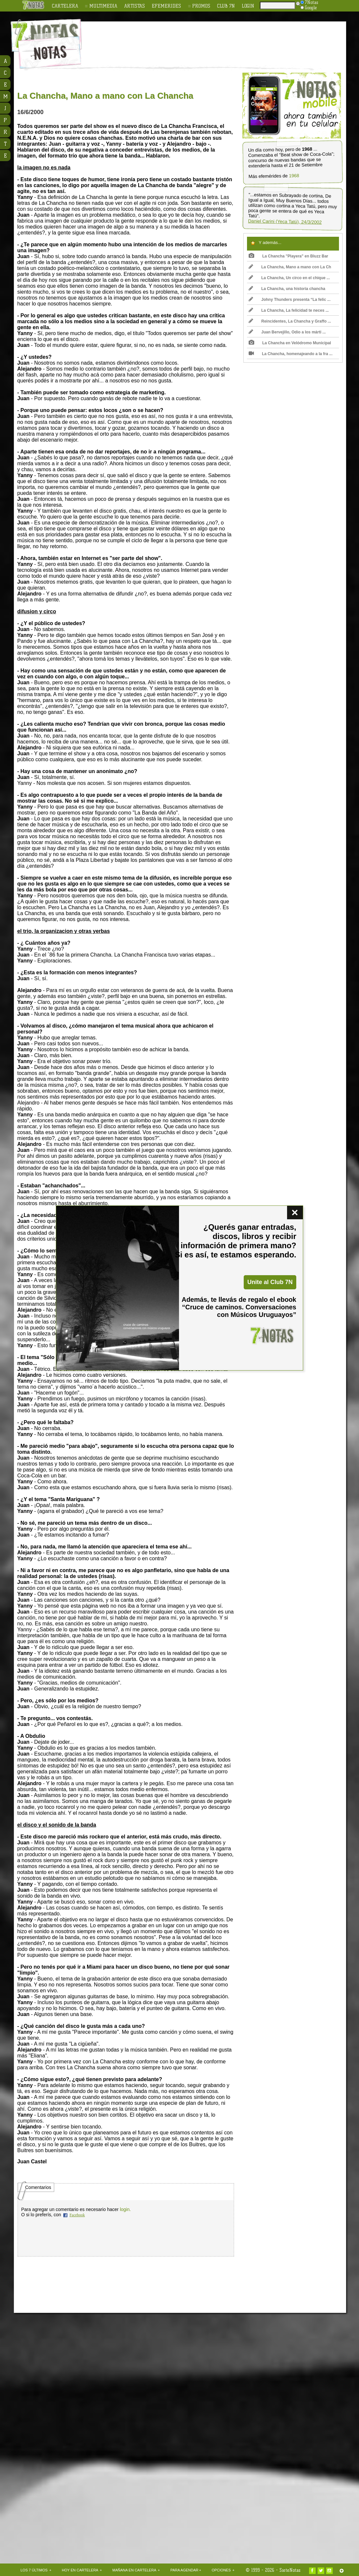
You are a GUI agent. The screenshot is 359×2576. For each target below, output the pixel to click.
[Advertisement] (222, 40)
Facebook (77, 2215)
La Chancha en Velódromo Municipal (290, 343)
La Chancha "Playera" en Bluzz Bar (288, 256)
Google (309, 7)
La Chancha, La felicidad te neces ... (289, 310)
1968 (294, 176)
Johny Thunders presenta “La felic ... (290, 299)
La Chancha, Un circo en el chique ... (289, 278)
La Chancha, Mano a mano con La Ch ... (290, 268)
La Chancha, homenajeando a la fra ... (291, 354)
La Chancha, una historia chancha (287, 288)
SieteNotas (290, 2570)
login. (125, 2209)
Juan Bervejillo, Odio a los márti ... (287, 332)
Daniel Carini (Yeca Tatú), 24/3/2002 (285, 221)
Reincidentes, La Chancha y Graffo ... (290, 321)
